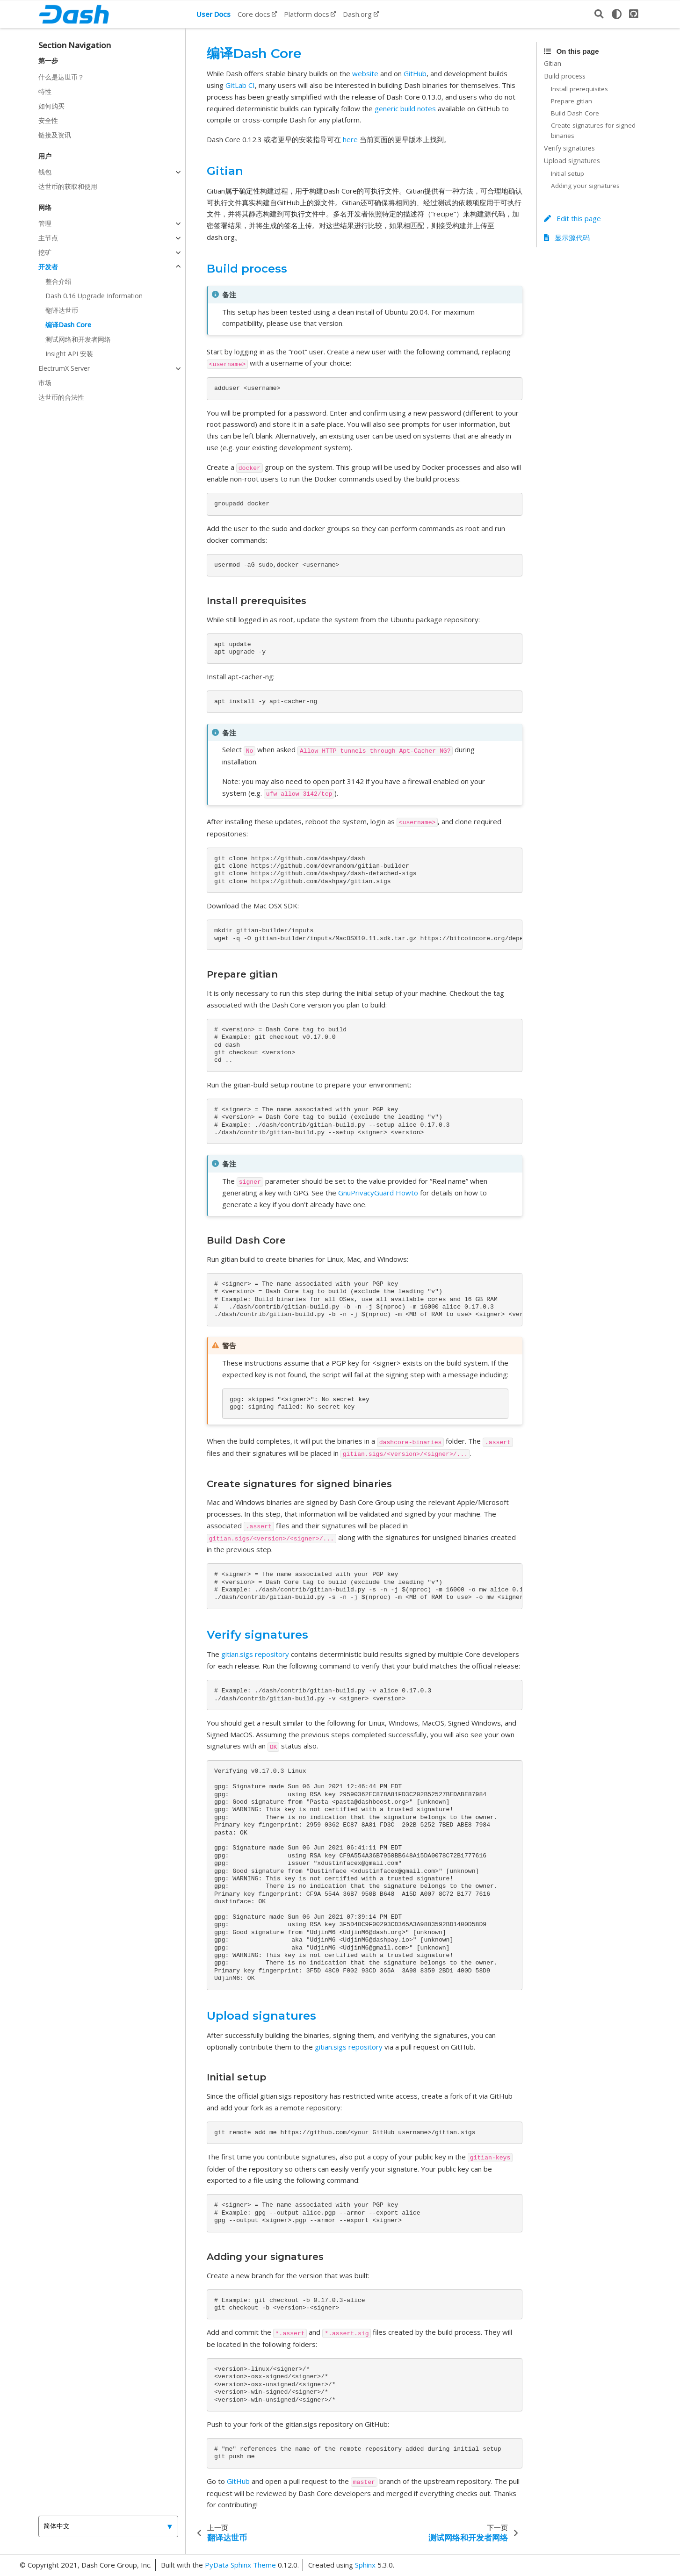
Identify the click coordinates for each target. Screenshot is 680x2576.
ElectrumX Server (64, 368)
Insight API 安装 (69, 353)
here (350, 139)
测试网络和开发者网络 (78, 339)
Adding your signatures (585, 185)
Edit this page (572, 218)
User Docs (213, 14)
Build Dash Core (575, 113)
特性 (44, 91)
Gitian (552, 63)
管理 (44, 223)
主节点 (48, 237)
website (365, 73)
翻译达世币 (61, 310)
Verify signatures (569, 148)
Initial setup (567, 173)
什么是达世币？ (61, 76)
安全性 (48, 120)
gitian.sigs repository (255, 1654)
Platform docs (306, 14)
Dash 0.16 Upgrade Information (94, 295)
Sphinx (365, 2564)
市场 (44, 382)
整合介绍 (58, 281)
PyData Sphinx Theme (241, 2564)
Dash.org (357, 14)
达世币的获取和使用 (67, 186)
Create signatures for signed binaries (593, 130)
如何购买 (51, 105)
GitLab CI (240, 85)
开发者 (48, 266)
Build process (565, 76)
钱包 (44, 171)
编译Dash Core (68, 324)
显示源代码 (567, 237)
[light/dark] (616, 14)
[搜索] (599, 14)
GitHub (415, 73)
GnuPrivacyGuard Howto (378, 1192)
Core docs (254, 14)
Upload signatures (572, 160)
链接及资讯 (54, 134)
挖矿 (44, 252)
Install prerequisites (579, 89)
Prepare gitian (571, 101)
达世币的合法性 (61, 397)
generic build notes (405, 108)
